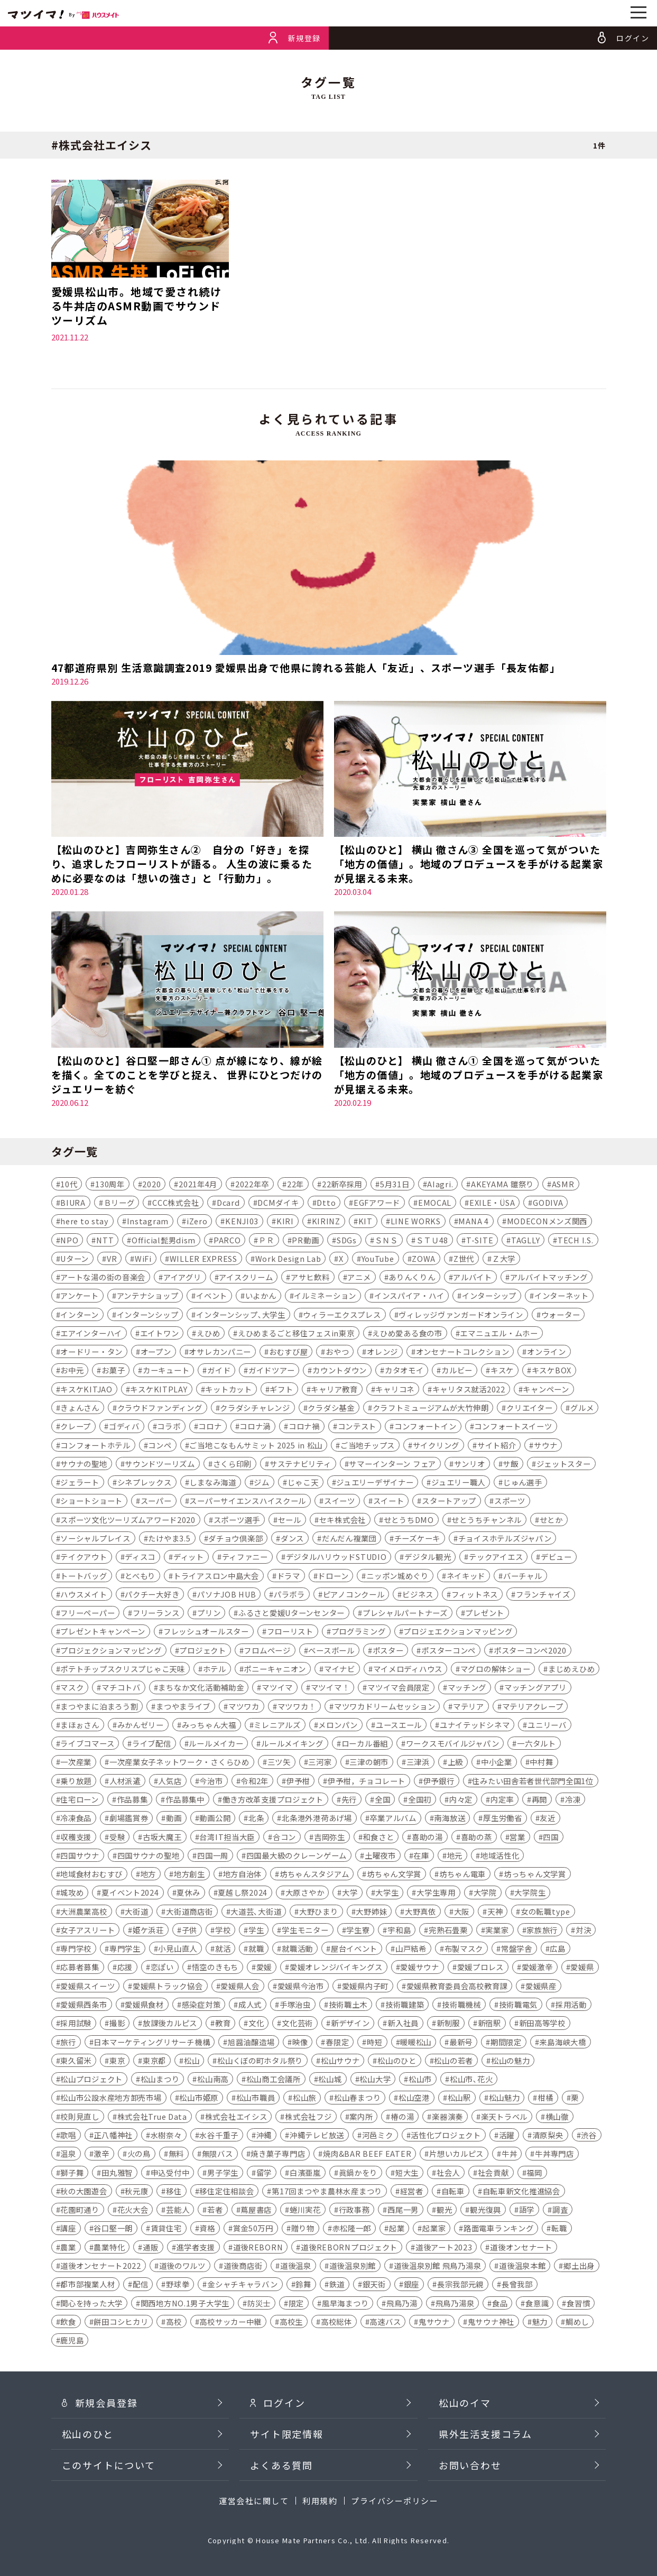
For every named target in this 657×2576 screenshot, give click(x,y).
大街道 (136, 1911)
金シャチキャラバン (242, 2285)
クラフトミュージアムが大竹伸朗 (431, 1408)
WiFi (143, 1258)
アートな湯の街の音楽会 (102, 1277)
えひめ (208, 1333)
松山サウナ (340, 2060)
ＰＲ (266, 1240)
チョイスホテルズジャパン (505, 1538)
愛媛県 (582, 1967)
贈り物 (302, 2229)
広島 (557, 1949)
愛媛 (264, 1967)
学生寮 (357, 1930)
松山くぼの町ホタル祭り (260, 2060)
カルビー (457, 1371)
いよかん (260, 1296)
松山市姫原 (198, 2098)
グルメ (582, 1408)
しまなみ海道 (212, 1483)
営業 (517, 1837)
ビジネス (417, 1594)
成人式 (250, 2004)
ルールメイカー (216, 1743)
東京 (117, 2060)
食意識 (537, 2303)
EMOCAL (434, 1202)
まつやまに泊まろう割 (99, 1706)
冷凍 (572, 1799)
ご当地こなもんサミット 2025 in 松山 (255, 1445)
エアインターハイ (91, 1333)
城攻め (72, 1893)
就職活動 (297, 1949)
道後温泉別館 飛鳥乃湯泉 (438, 2266)
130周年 (110, 1184)
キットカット (228, 1389)
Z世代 (464, 1258)
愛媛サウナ (419, 1967)
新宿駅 (489, 2023)
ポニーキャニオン (275, 1669)
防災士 (259, 2303)
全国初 (419, 1799)
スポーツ (509, 1501)
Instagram (148, 1221)
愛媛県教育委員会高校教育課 (456, 1986)
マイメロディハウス (407, 1669)
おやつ (337, 1352)
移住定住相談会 (226, 2191)
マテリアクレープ (532, 1706)
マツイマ (277, 1688)
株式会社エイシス (236, 2116)
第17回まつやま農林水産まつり (327, 2191)
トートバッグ (83, 1576)
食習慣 (578, 2303)
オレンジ (382, 1352)
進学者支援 (195, 2247)
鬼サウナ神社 (491, 2322)
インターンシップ (148, 1315)
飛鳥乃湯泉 (455, 2303)
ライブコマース (87, 1743)
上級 (455, 1762)
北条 (256, 1818)
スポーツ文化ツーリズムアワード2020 (128, 1520)
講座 (68, 2229)
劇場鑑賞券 (129, 1818)
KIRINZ (326, 1221)
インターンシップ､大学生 (240, 1315)
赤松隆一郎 (352, 2229)
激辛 (101, 2154)
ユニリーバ (547, 1725)
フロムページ (267, 1650)
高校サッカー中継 (230, 2322)
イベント (211, 1296)
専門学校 (75, 1949)
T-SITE (479, 1240)
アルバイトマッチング (549, 1277)
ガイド (218, 1371)
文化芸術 (297, 2023)
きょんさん (79, 1408)
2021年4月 (198, 1184)
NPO (69, 1240)
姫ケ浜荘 (148, 1930)
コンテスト (357, 1427)
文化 (256, 2023)
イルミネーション (325, 1296)
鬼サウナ (434, 2322)
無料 (176, 2154)
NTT (105, 1240)
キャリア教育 (334, 1389)
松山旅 (304, 2098)
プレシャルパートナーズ (405, 1613)
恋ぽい (162, 1967)
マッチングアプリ (535, 1688)
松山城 (329, 2079)
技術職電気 (518, 2004)
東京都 (154, 2060)
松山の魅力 (510, 2060)
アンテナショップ (148, 1296)
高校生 (291, 2322)
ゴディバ (124, 1427)
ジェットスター (563, 1464)
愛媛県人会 (240, 1986)
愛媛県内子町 (365, 1986)
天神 (495, 1911)
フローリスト (290, 1632)
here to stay (84, 1221)
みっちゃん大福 (209, 1725)
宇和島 (399, 1930)
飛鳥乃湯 (402, 2303)
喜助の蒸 (476, 1837)
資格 (207, 2229)
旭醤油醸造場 (251, 2042)
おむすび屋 (288, 1352)
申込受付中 (170, 2172)
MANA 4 (473, 1221)
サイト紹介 (496, 1445)
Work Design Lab (288, 1258)
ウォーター (560, 1315)
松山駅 (459, 2098)
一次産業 (75, 1762)
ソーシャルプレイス (95, 1538)
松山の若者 (453, 2060)
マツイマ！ (330, 1688)
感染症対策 (201, 2004)
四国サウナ (79, 1855)
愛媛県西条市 (83, 2004)
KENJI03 (241, 1221)
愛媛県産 (541, 1986)
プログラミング (358, 1632)
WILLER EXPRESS (203, 1258)
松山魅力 (504, 2098)
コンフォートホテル (95, 1445)
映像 (300, 2042)
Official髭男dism (164, 1240)
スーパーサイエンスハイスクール (247, 1501)
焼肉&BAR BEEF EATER (367, 2154)
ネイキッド (466, 1576)
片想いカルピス (456, 2154)
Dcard (228, 1202)
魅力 (540, 2322)
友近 (547, 1818)
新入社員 (403, 2023)
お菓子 (113, 1371)
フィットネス (474, 1594)
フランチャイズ (543, 1594)
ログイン (277, 2420)
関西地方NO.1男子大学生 (185, 2303)
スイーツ (339, 1501)
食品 (499, 2303)
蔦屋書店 (256, 2210)
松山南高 (212, 2079)
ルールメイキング (292, 1743)
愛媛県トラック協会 (167, 1986)
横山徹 (557, 2116)
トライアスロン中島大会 (216, 1576)
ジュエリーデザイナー (374, 1483)
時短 (374, 2042)
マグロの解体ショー (495, 1669)
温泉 (68, 2154)
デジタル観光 (427, 1557)
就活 (222, 1949)
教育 (222, 2023)
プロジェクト (202, 1650)
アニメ (359, 1277)
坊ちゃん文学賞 (394, 1874)
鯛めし (577, 2322)
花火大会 (133, 2210)
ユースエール (399, 1725)
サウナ (545, 1445)
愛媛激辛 (537, 1967)
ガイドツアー (271, 1371)
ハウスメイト (83, 1594)
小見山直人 (177, 1949)
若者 (215, 2210)
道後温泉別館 (352, 2266)
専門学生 (125, 1949)
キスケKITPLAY (158, 1389)
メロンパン (338, 1725)
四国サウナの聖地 (148, 1855)
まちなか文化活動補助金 (201, 1688)
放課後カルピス (170, 2023)
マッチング (467, 1688)
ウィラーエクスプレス (342, 1315)
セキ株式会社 (342, 1520)
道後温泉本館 (522, 2266)
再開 (539, 1799)
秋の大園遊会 (83, 2191)
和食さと (378, 1837)
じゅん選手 (522, 1483)
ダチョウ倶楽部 (235, 1538)
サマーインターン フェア (392, 1464)
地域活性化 (500, 1855)
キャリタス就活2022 (468, 1389)
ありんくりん (411, 1277)
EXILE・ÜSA (492, 1202)
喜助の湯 (427, 1837)
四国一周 (212, 1855)
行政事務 (354, 2210)
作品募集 (132, 1799)
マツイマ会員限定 (398, 1688)
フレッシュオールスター (206, 1632)
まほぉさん (79, 1725)
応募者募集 (79, 1967)
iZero (197, 1221)
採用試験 (75, 2023)
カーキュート (166, 1371)
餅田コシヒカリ (121, 2322)
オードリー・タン (91, 1352)
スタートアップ (449, 1501)
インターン (79, 1315)
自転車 (453, 2191)
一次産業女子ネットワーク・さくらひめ (179, 1762)
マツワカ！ (297, 1706)
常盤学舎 (516, 1949)
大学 (349, 1893)
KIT (365, 1221)
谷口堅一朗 (113, 2229)
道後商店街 (243, 2266)
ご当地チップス (367, 1445)
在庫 (421, 1855)
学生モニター (305, 1930)
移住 (173, 2191)
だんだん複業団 (349, 1538)
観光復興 (485, 2210)
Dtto (326, 1202)
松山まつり (160, 2079)
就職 (256, 1949)
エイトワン (159, 1333)
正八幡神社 (113, 2135)
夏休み (188, 1893)
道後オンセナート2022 (100, 2266)
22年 (295, 1184)
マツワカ (244, 1706)
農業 (68, 2247)
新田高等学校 (542, 2023)
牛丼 (509, 2154)
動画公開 (214, 1818)
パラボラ (289, 1594)
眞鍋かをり (358, 2172)
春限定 (337, 2042)
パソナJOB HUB (226, 1594)
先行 (349, 1799)
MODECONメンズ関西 (547, 1221)
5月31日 (395, 1184)
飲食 (68, 2322)
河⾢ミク (377, 2135)
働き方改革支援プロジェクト (273, 1799)
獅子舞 (72, 2172)
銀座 (411, 2285)
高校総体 (336, 2322)
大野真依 (420, 1911)
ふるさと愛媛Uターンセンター (291, 1613)
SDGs (347, 1240)
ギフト (281, 1389)
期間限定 (506, 2042)
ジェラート (79, 1483)
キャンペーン (546, 1389)
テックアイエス (496, 1557)
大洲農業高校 (83, 1911)
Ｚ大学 (503, 1258)
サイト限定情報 (286, 2451)
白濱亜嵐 (305, 2172)
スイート (388, 1501)
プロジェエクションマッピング (457, 1632)
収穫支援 (75, 1837)
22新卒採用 (342, 1184)
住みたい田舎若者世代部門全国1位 (533, 1781)
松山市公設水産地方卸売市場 (110, 2098)
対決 (583, 1930)
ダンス (292, 1538)
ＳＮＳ (386, 1240)
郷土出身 (579, 2266)
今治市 (211, 1781)
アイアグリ (182, 1277)
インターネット (561, 1296)
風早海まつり (345, 2303)
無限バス (217, 2154)
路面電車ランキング (498, 2229)
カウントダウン (339, 1371)
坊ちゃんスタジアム (314, 1874)
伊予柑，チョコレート (366, 1781)
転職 (559, 2229)
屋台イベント (354, 1949)
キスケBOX (551, 1371)
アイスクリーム (246, 1277)
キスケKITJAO (86, 1389)
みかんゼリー (140, 1725)
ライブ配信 (151, 1743)
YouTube (378, 1258)
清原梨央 (547, 2135)
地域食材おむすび (91, 1874)
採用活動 (571, 2004)
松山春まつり (357, 2098)
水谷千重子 (218, 2135)
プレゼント (484, 1613)
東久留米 (75, 2060)
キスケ (502, 1371)
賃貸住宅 (166, 2229)
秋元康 (136, 2191)
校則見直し (79, 2116)
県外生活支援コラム (485, 2451)
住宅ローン (79, 1799)
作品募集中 (185, 1799)
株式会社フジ (308, 2116)
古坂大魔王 (162, 1837)
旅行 (68, 2042)
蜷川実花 (305, 2210)
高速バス (385, 2322)
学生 (256, 1930)
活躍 (506, 2135)
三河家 (319, 1762)
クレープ (75, 1427)
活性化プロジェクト (445, 2135)
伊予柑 (298, 1781)
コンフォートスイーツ (513, 1427)
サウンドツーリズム (160, 1464)
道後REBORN (258, 2247)
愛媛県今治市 (300, 1986)
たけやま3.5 (169, 1538)
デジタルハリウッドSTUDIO (336, 1557)
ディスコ (140, 1557)
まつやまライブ (183, 1706)
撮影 (117, 2023)
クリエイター (529, 1408)
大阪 (461, 1911)
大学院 (485, 1893)
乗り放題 (75, 1781)
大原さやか (305, 1893)
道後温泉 (295, 2266)
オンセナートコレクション (463, 1352)
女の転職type (545, 1911)
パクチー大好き (152, 1594)
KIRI (285, 1221)
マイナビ (339, 1669)
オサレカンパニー (220, 1352)
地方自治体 (242, 1874)
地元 (454, 1855)
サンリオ (469, 1464)
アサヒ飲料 (310, 1277)
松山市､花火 (471, 2079)
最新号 (461, 2042)
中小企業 (496, 1762)
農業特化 (109, 2247)
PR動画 (305, 1240)
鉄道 (337, 2285)
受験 (117, 1837)
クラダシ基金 (331, 1408)
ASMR (563, 1184)
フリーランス (156, 1613)
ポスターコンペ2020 (530, 1650)
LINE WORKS (416, 1221)
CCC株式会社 (175, 1202)
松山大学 (375, 2079)
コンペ (159, 1445)
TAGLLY (525, 1240)
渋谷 (588, 2135)
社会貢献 (493, 2172)
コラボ (168, 1427)
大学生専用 (436, 1893)
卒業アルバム (392, 1818)
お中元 (72, 1371)
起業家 (434, 2229)
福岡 (534, 2172)
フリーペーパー (87, 1613)
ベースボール (331, 1650)
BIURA (73, 1202)
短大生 (407, 2172)
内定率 (502, 1799)
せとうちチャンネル (486, 1520)
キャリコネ (394, 1389)
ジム (261, 1483)
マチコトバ (121, 1688)
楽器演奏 (447, 2116)
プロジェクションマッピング (110, 1650)
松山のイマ (465, 2420)
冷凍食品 (75, 1818)
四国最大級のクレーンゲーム (296, 1855)
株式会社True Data (152, 2116)
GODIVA (548, 1202)
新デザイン (350, 2023)
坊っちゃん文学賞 (535, 1874)
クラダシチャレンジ (255, 1408)
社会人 (448, 2172)
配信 (140, 2285)
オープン (156, 1352)
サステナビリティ (300, 1464)
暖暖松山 (415, 2042)
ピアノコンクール (354, 1594)
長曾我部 (517, 2285)
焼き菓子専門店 (278, 2154)
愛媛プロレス (480, 1967)
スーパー (156, 1501)
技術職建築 (404, 2004)
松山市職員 (255, 2098)
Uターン (74, 1258)
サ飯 (510, 1464)
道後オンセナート (521, 2247)
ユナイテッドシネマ (475, 1725)
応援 (125, 1967)
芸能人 (177, 2210)
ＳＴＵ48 (432, 1240)
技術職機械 (461, 2004)
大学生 (387, 1893)
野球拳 (177, 2285)
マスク (72, 1688)
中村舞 (541, 1762)
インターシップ (489, 1296)
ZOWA (424, 1258)
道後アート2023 (443, 2247)
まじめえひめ (571, 1669)
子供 (189, 1930)
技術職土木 (348, 2004)
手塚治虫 (295, 2004)
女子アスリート (87, 1930)
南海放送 (449, 1818)
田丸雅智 (117, 2172)
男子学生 (222, 2172)
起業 (396, 2229)
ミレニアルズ (277, 1725)
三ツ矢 (279, 1762)
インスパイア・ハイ (409, 1296)
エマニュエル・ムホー (499, 1333)
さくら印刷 (232, 1464)
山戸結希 (411, 1949)
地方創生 (189, 1874)
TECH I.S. (575, 1240)
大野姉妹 (371, 1911)
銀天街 (374, 2285)
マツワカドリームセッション (384, 1706)
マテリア (468, 1706)
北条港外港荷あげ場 (316, 1818)
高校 (173, 2322)
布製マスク (464, 1949)
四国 (550, 1837)
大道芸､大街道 (255, 1911)
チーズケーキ (417, 1538)
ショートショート (91, 1501)
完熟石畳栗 (448, 1930)
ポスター (388, 1650)
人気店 (169, 1781)
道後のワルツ (182, 2266)
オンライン (546, 1352)
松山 (191, 2060)
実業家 (496, 1930)
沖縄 (264, 2135)
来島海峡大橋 (562, 2042)
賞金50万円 (253, 2229)
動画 (173, 1818)
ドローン (333, 1576)
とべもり (140, 1576)
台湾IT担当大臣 (227, 1837)
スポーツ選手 (237, 1520)
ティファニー (245, 1557)
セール (289, 1520)
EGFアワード (377, 1202)
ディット (188, 1557)
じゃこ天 (303, 1483)
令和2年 (254, 1781)
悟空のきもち (215, 1967)
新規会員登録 (100, 2420)
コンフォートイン (425, 1427)
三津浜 (418, 1762)
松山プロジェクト (91, 2079)
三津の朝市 (368, 1762)
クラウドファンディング (159, 1408)
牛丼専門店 (554, 2154)
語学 (526, 2210)
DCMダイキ (278, 1202)
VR (112, 1258)
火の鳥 (139, 2154)
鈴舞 (303, 2285)
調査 (560, 2210)
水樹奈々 (166, 2135)
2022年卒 (252, 1184)
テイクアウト (83, 1557)
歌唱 (68, 2135)
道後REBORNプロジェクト (349, 2247)
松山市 (420, 2079)
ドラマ (288, 1576)
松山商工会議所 (273, 2079)
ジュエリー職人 (458, 1483)
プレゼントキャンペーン (102, 1632)
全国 (382, 1799)
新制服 (448, 2023)
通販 (150, 2247)
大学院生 (529, 1893)
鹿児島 (72, 2340)
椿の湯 (402, 2116)
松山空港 (414, 2098)
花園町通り (79, 2210)
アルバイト (472, 1277)
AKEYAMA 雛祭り (502, 1184)
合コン (284, 1837)
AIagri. (440, 1184)
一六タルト (536, 1743)
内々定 (461, 1799)
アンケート (79, 1296)
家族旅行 (542, 1930)
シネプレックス (144, 1483)
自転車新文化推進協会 (521, 2191)
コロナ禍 (304, 1427)
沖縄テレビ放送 (317, 2135)
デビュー (556, 1557)
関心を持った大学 (91, 2303)
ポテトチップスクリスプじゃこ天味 (122, 1669)
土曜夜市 (380, 1855)
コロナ (209, 1427)
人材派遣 (125, 1781)
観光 (444, 2210)
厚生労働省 (502, 1818)
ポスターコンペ (448, 1650)
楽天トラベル (504, 2116)
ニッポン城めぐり (397, 1576)
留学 (264, 2172)
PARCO (227, 1240)
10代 (68, 1184)
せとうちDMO (409, 1520)
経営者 (411, 2191)
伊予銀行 (439, 1781)
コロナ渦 (255, 1427)
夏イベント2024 (130, 1893)
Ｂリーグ (119, 1202)
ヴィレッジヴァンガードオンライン (461, 1315)
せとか (551, 1520)
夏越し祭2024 (242, 1893)
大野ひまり (318, 1911)
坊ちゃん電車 (462, 1874)
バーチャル (522, 1576)
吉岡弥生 (329, 1837)
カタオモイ (404, 1371)
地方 (148, 1874)
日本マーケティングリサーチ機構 (152, 2042)
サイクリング (436, 1445)
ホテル (214, 1669)
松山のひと (397, 2060)
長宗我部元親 (460, 2285)
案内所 (361, 2116)
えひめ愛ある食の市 (407, 1333)
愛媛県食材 (144, 2004)
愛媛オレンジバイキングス (336, 1967)
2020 (151, 1184)
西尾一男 (403, 2210)
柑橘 (545, 2098)
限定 (296, 2303)
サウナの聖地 (83, 1464)
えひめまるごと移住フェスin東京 (296, 1333)
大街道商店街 (189, 1911)
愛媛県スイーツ (87, 1986)
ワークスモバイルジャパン (452, 1743)
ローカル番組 (364, 1743)
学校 (222, 1930)
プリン (208, 1613)
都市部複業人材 (87, 2285)
